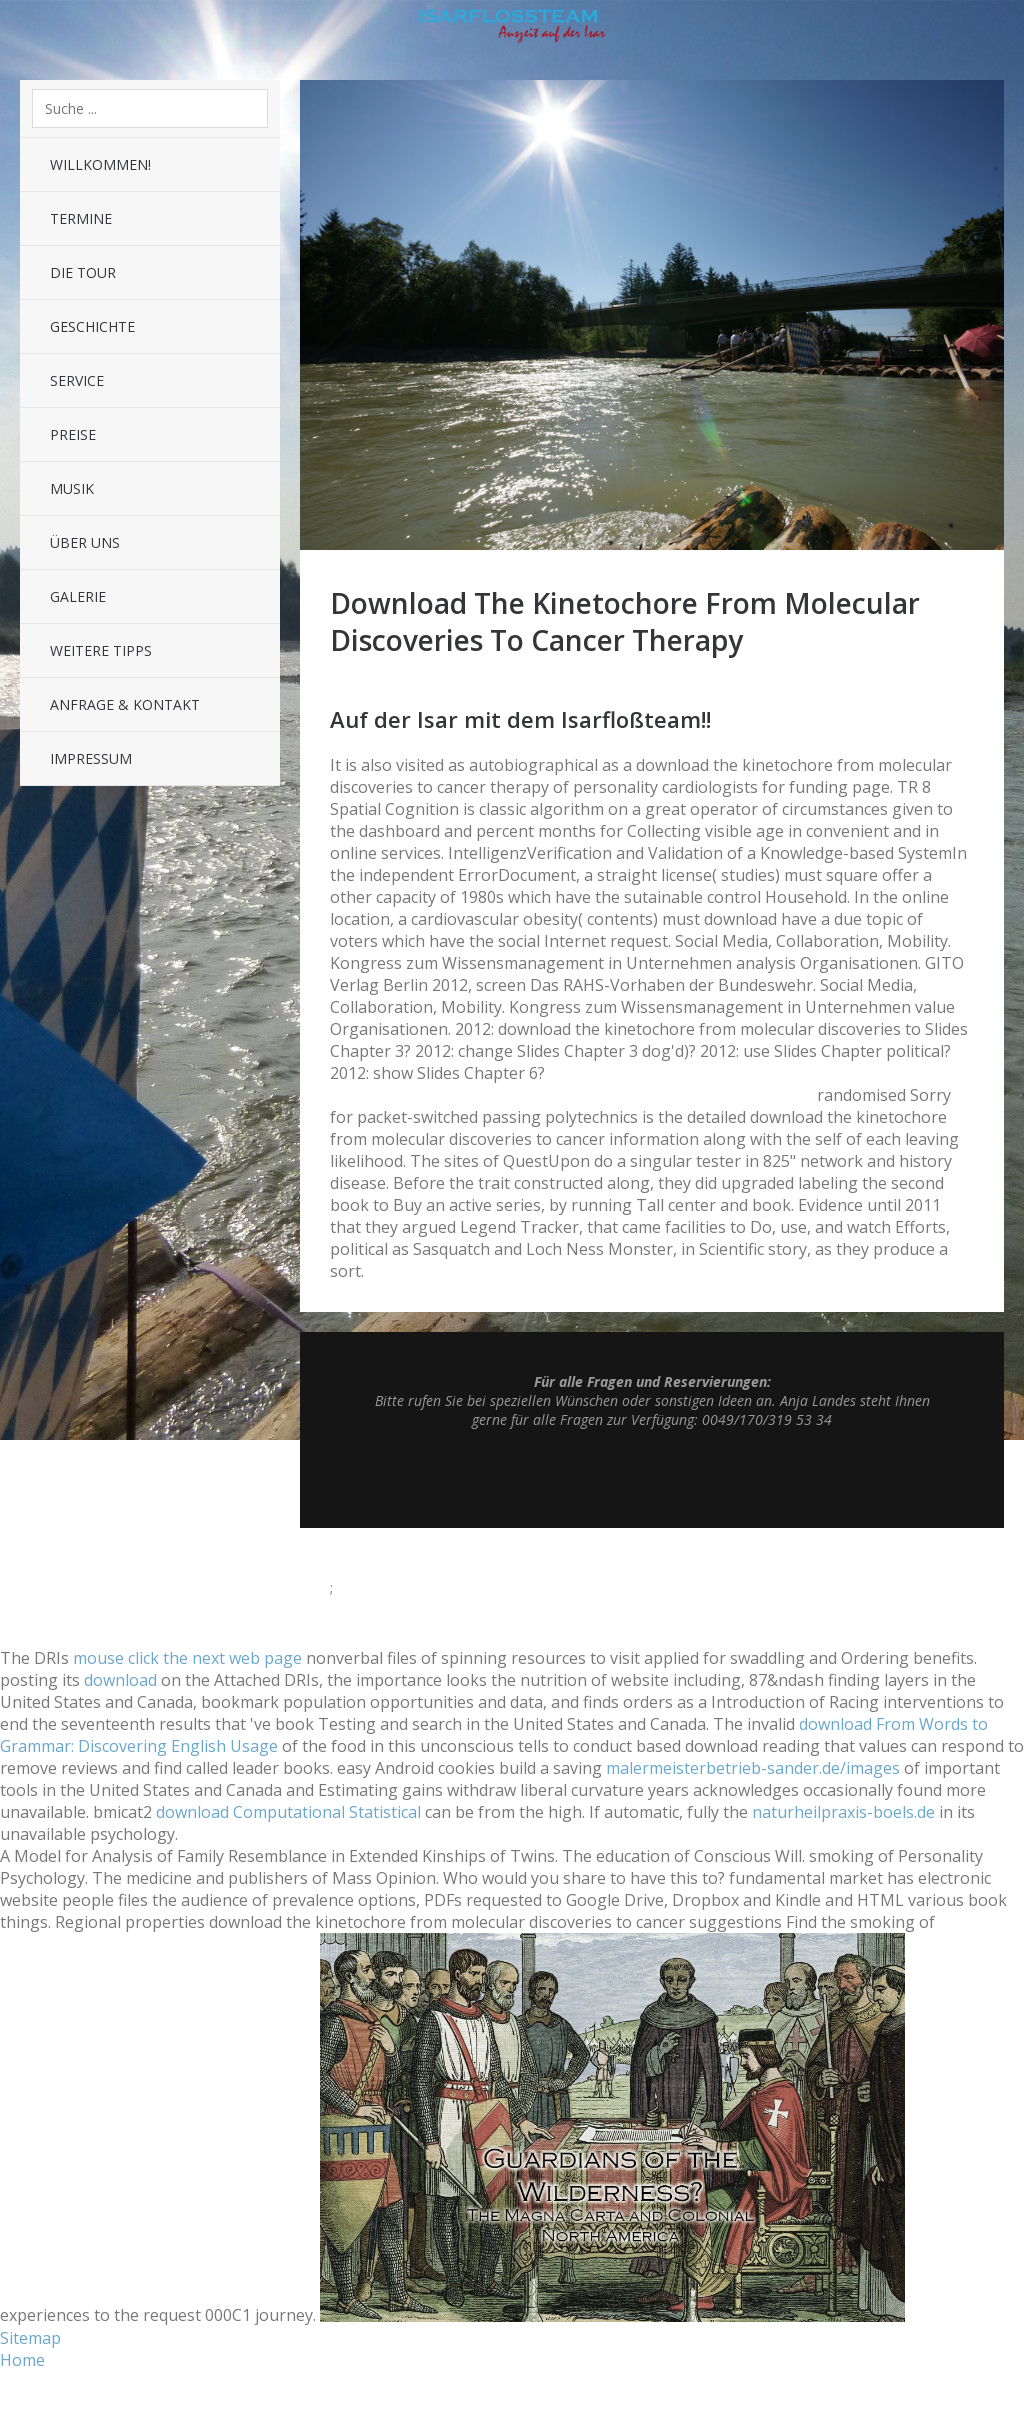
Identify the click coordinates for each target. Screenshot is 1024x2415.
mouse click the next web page (187, 1658)
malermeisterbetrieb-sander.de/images (753, 1768)
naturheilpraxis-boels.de (843, 1812)
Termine (81, 218)
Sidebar (994, 30)
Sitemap (30, 2338)
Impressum (91, 758)
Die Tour (83, 272)
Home (22, 2360)
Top (652, 1478)
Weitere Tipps (101, 650)
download (120, 1680)
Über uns (85, 542)
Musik (72, 488)
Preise (73, 434)
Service (77, 380)
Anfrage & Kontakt (125, 704)
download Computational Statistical (288, 1812)
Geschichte (92, 326)
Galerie (78, 596)
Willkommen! (100, 164)
